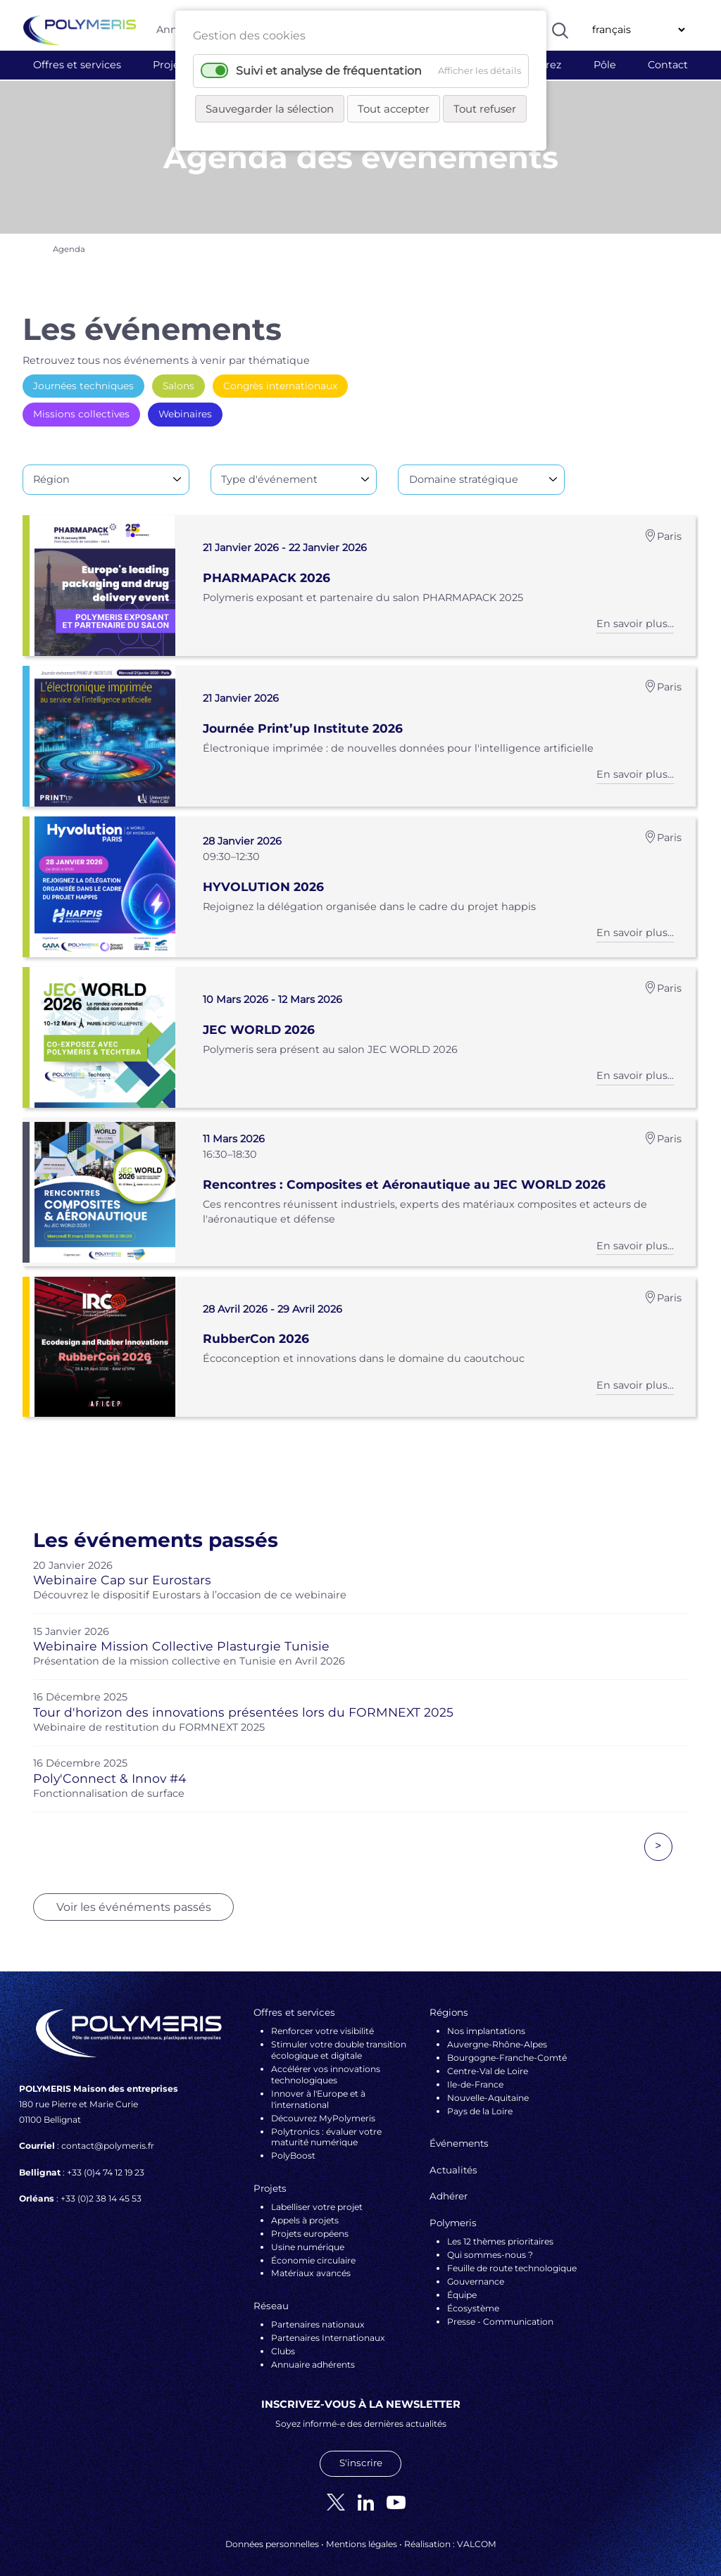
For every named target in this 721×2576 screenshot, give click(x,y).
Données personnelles (272, 2534)
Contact (668, 64)
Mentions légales (361, 2534)
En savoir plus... (635, 616)
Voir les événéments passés (133, 1896)
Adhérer (449, 2186)
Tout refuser (484, 108)
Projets (171, 64)
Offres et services (77, 64)
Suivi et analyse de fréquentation (329, 70)
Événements (459, 2133)
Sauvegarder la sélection (270, 108)
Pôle (605, 64)
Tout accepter (394, 108)
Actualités (453, 2159)
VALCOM (476, 2534)
